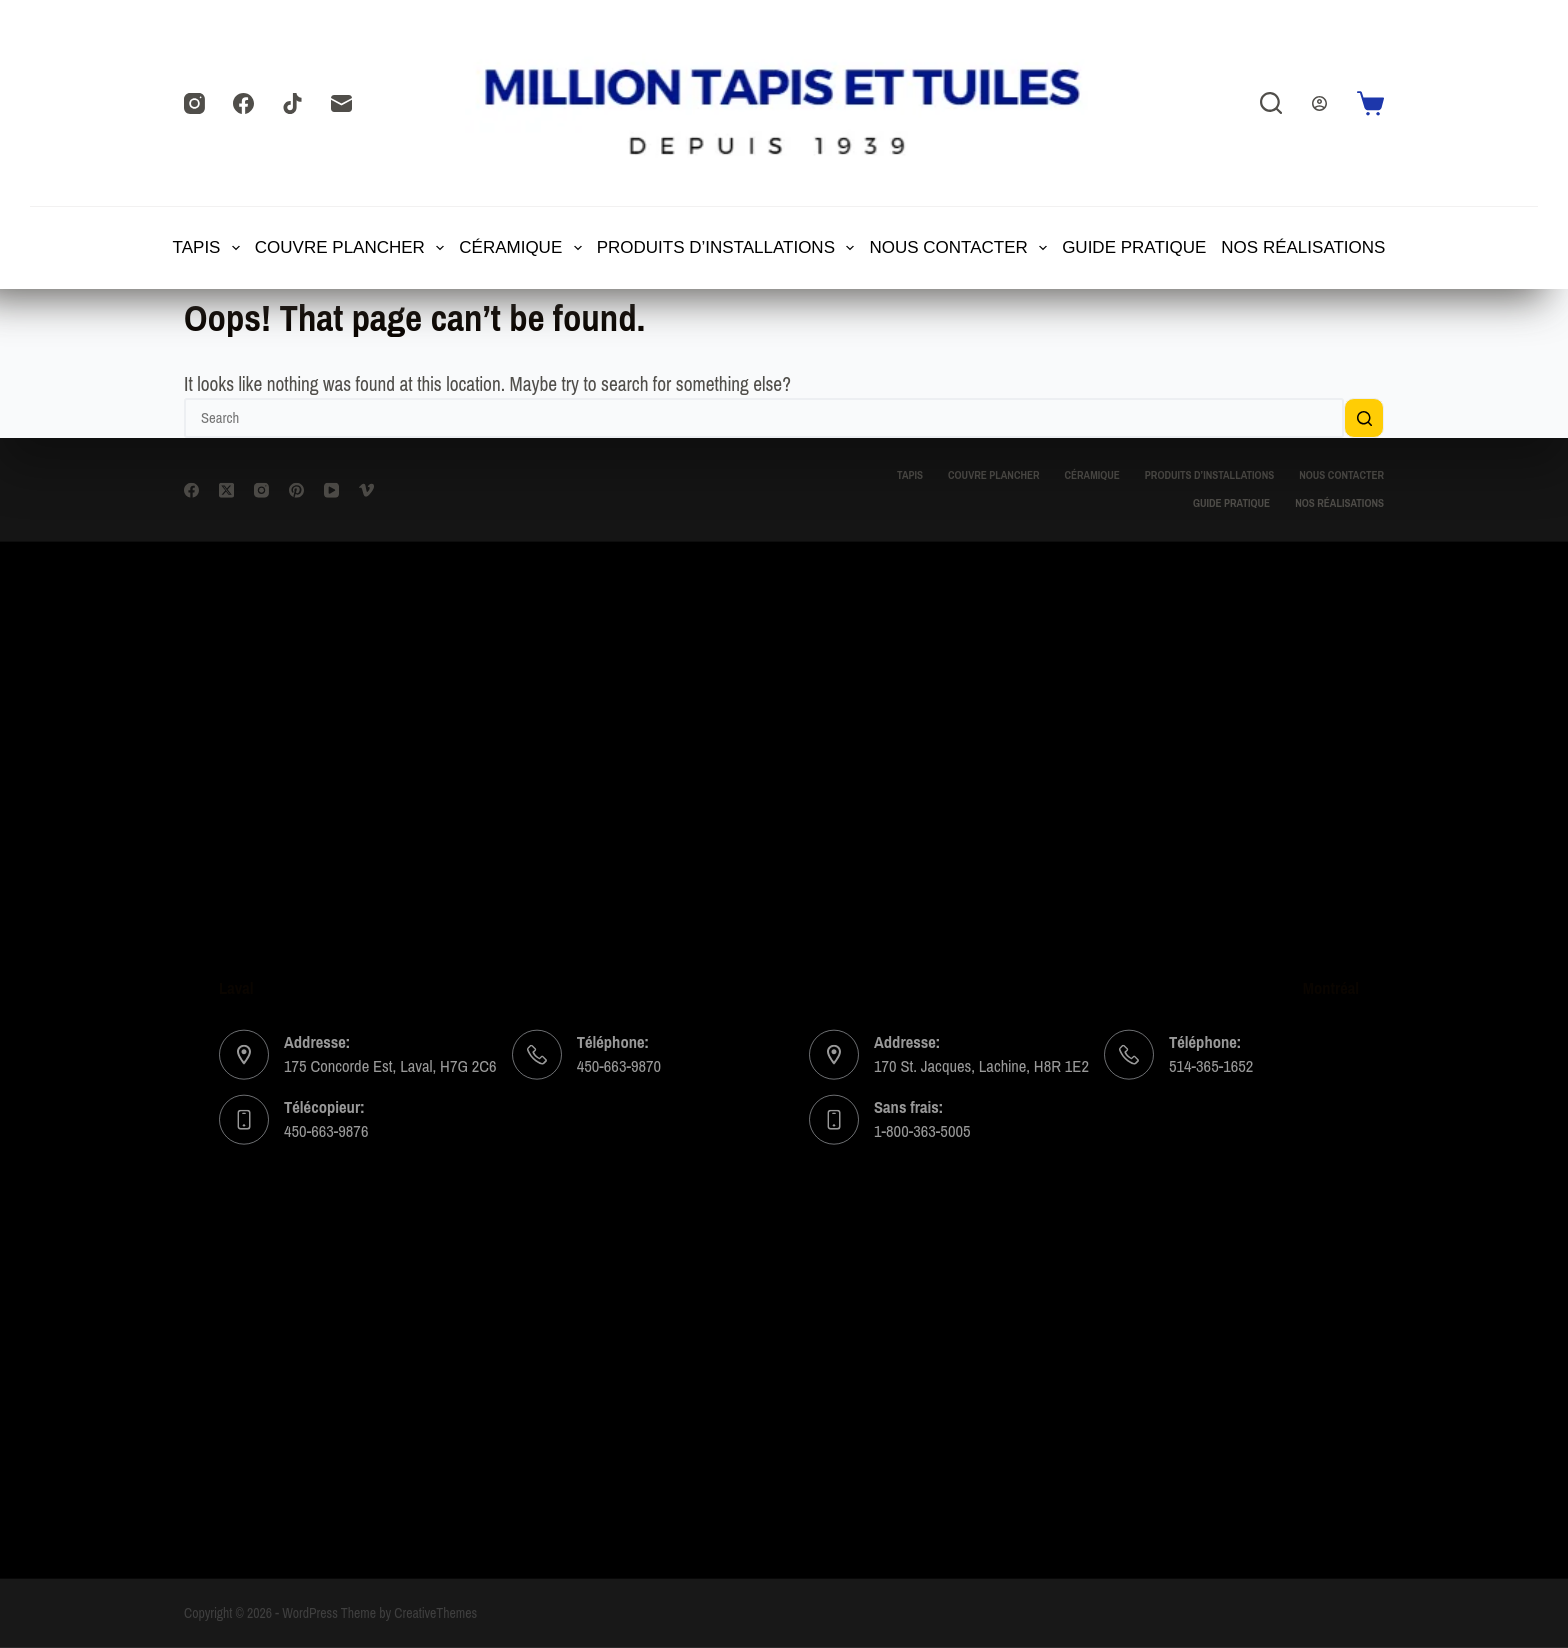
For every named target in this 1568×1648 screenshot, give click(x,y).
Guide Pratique (1134, 247)
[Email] (341, 103)
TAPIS (208, 248)
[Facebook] (243, 103)
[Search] (1271, 103)
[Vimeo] (366, 489)
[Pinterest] (296, 489)
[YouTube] (331, 489)
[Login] (1319, 103)
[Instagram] (194, 103)
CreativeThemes (435, 1613)
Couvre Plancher (351, 248)
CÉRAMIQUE (521, 248)
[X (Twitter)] (226, 489)
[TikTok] (292, 103)
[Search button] (1364, 418)
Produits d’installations (727, 248)
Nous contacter (959, 248)
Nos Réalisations (1303, 247)
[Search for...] (764, 418)
